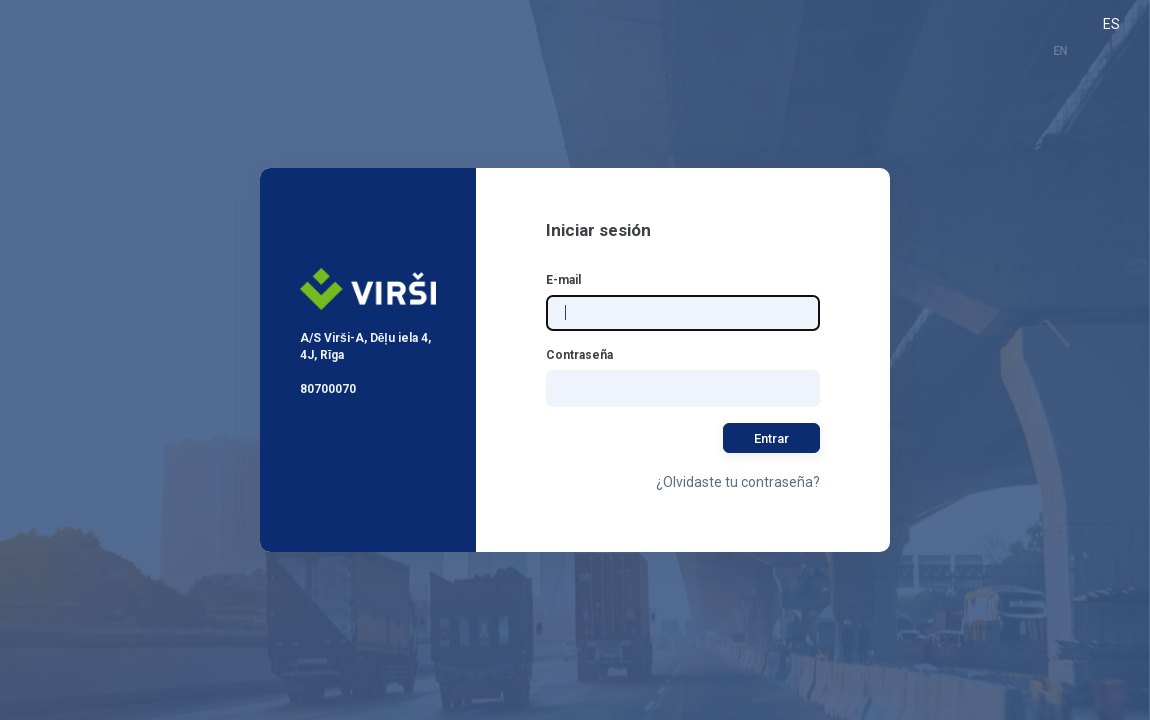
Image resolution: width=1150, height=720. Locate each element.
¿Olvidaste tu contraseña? (738, 482)
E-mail (563, 280)
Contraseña (579, 355)
